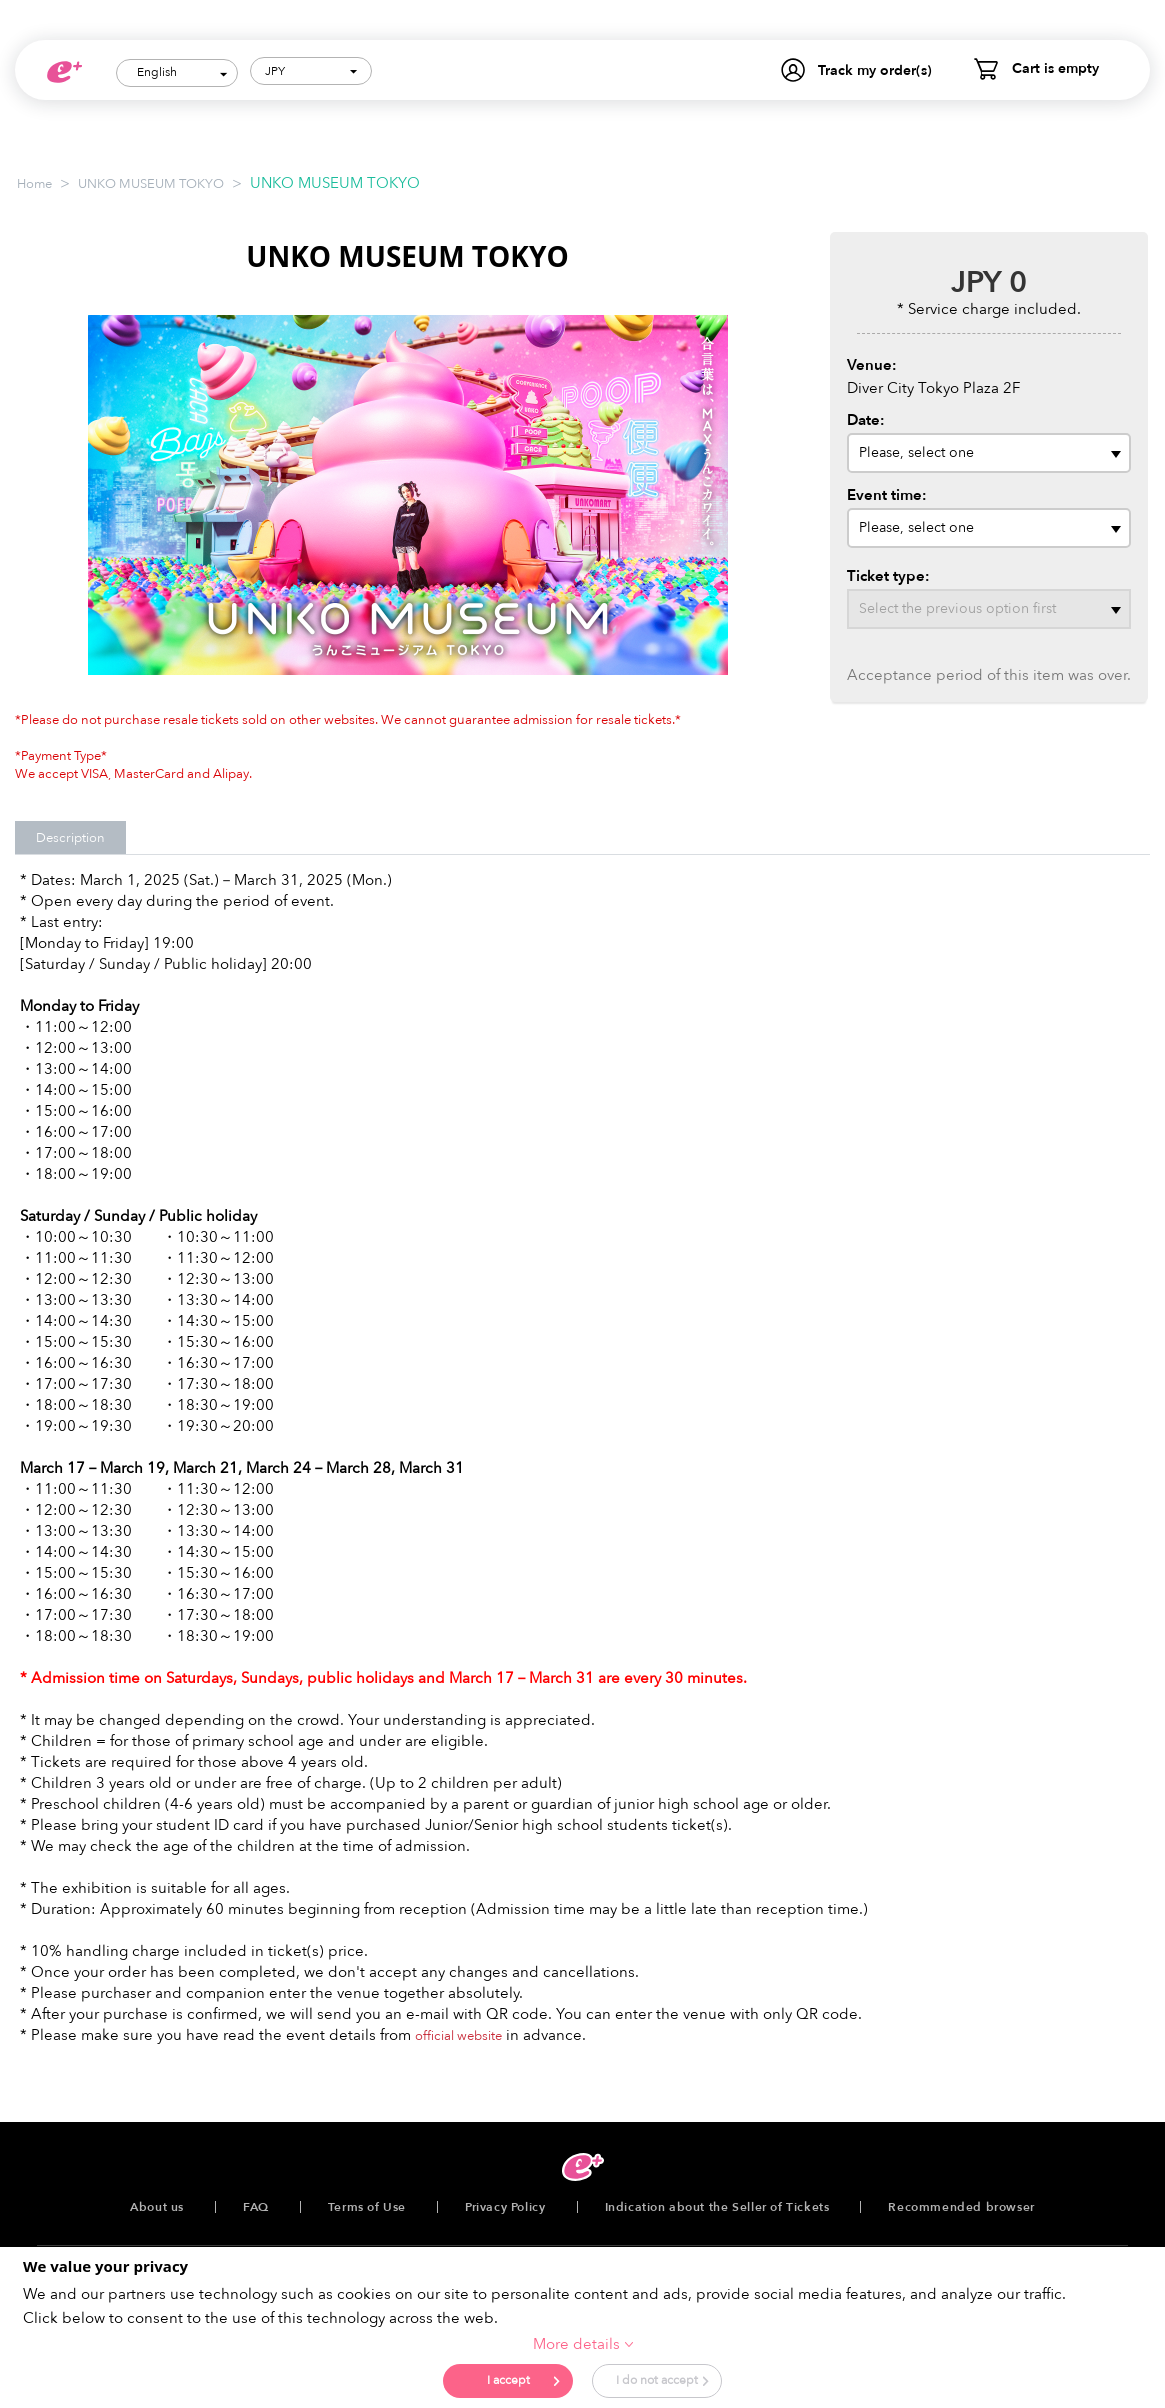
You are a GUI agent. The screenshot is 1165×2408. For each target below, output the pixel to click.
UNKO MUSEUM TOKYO (151, 184)
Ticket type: (888, 576)
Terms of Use (367, 2207)
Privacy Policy (505, 2207)
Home (34, 184)
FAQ (256, 2207)
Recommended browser (961, 2207)
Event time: (887, 495)
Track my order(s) (875, 70)
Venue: (872, 365)
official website (458, 2036)
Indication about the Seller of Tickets (717, 2207)
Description (70, 838)
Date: (866, 420)
